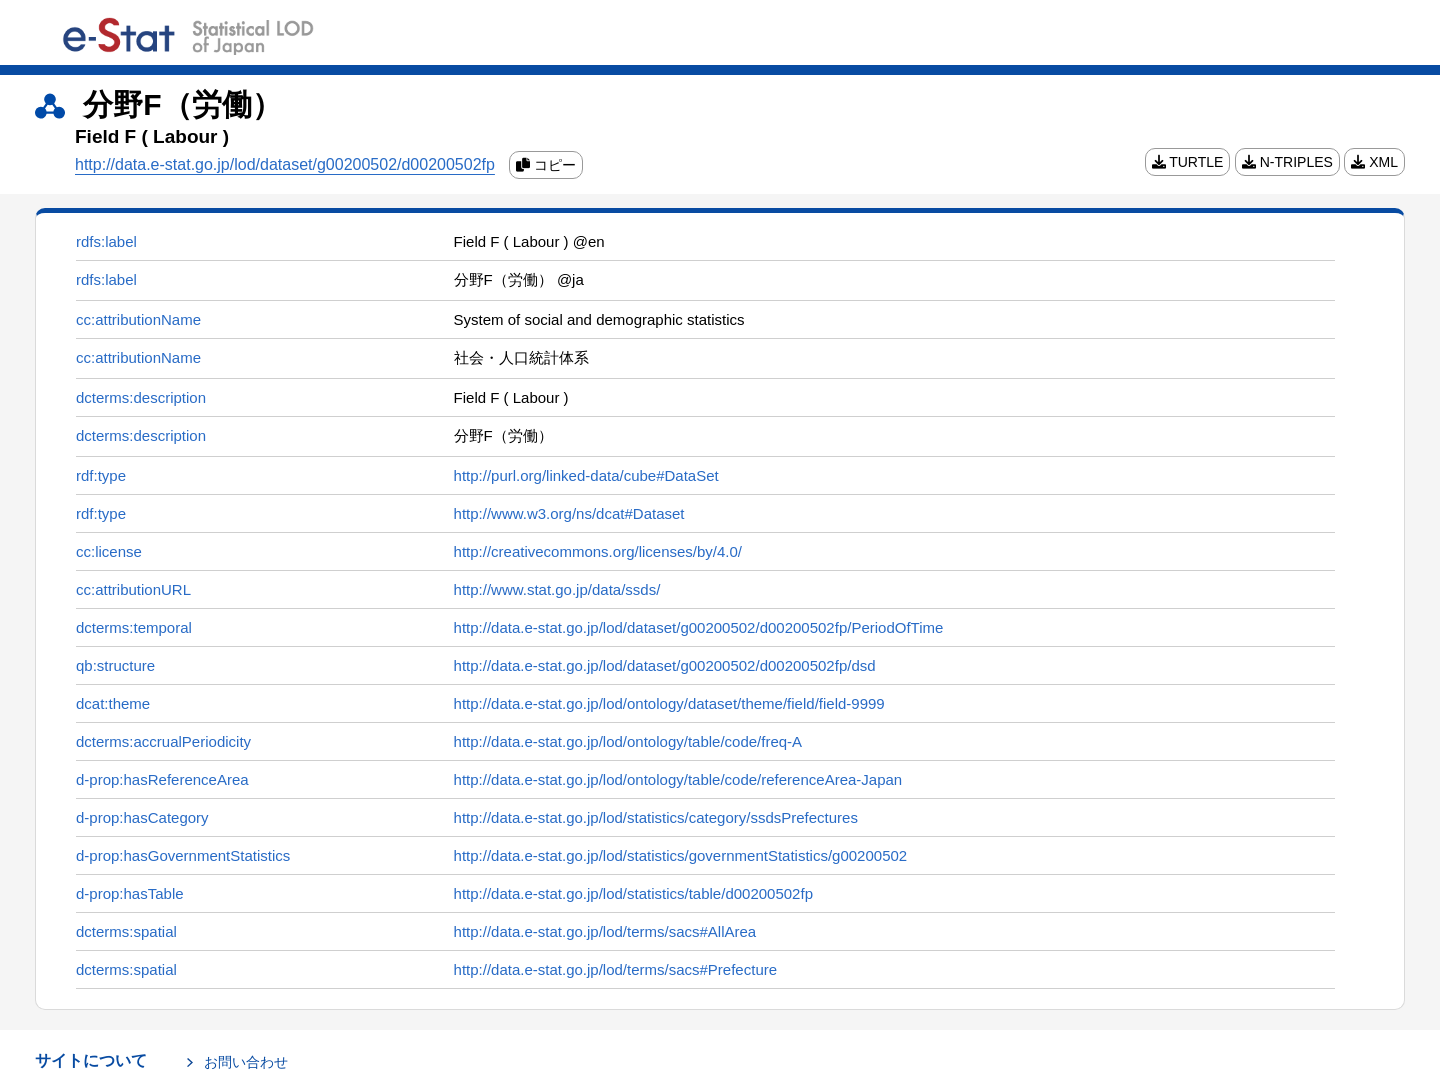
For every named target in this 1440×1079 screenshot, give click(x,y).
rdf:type (101, 475)
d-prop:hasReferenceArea (162, 779)
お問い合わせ (246, 1062)
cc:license (109, 551)
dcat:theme (113, 703)
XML (1374, 162)
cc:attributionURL (133, 589)
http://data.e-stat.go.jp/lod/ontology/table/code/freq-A (628, 741)
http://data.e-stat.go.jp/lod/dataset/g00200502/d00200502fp (285, 164)
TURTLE (1188, 162)
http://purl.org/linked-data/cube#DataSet (586, 475)
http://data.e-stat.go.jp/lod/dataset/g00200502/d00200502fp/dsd (665, 665)
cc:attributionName (138, 319)
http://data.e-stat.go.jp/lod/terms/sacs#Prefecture (616, 969)
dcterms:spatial (126, 931)
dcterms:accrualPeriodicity (163, 741)
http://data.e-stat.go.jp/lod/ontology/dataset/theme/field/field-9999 (669, 703)
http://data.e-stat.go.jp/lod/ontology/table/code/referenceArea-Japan (678, 779)
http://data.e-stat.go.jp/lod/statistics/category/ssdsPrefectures (656, 817)
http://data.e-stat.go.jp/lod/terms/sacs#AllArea (605, 931)
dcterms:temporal (134, 627)
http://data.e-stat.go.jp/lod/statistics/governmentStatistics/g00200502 (681, 855)
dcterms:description (141, 397)
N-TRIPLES (1287, 162)
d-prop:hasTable (130, 893)
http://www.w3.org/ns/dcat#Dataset (569, 513)
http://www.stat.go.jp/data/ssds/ (557, 589)
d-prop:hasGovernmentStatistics (183, 855)
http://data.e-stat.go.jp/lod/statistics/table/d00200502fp (633, 893)
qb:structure (115, 665)
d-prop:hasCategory (142, 817)
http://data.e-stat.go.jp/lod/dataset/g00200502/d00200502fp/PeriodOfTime (699, 627)
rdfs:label (106, 241)
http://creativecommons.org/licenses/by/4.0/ (598, 551)
